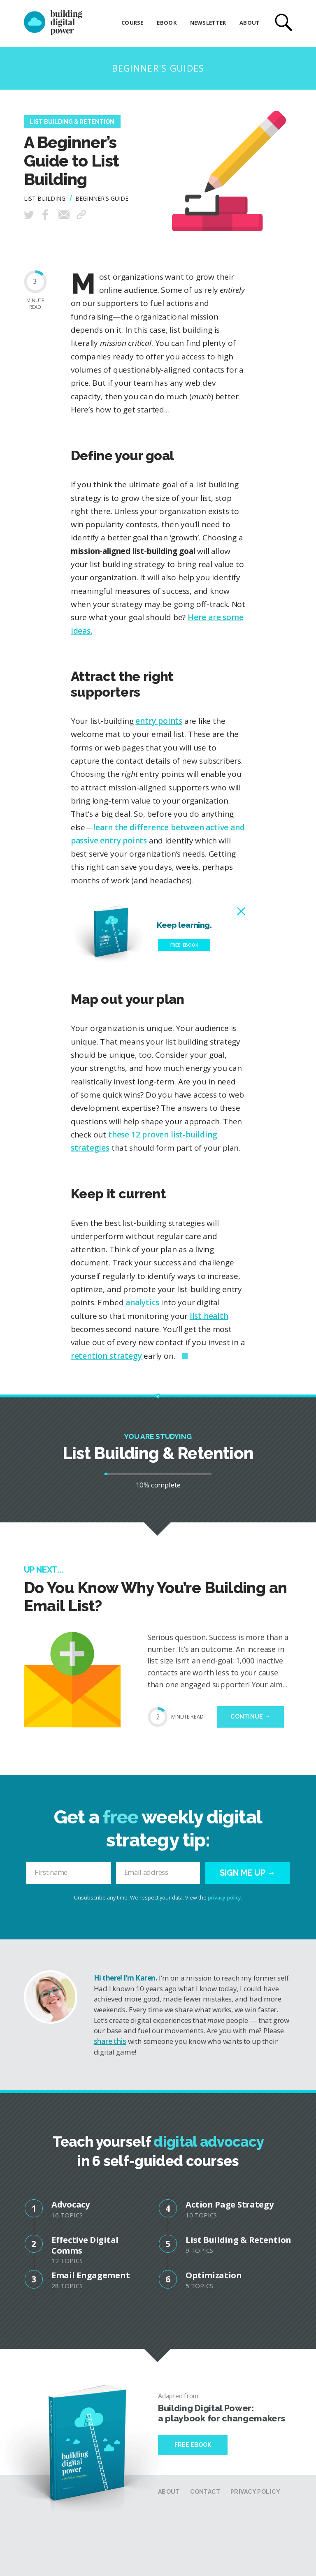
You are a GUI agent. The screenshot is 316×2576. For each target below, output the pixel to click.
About (249, 22)
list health (209, 1316)
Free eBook (184, 945)
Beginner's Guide (101, 198)
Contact (205, 2491)
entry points (158, 721)
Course (132, 22)
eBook (166, 22)
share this (110, 2041)
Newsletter (208, 22)
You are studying (158, 1436)
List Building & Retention (72, 121)
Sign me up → (247, 1873)
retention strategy (106, 1356)
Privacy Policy (255, 2491)
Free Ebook (192, 2445)
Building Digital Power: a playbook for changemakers (221, 2413)
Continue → (250, 1716)
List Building (44, 198)
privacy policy (224, 1897)
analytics (142, 1302)
